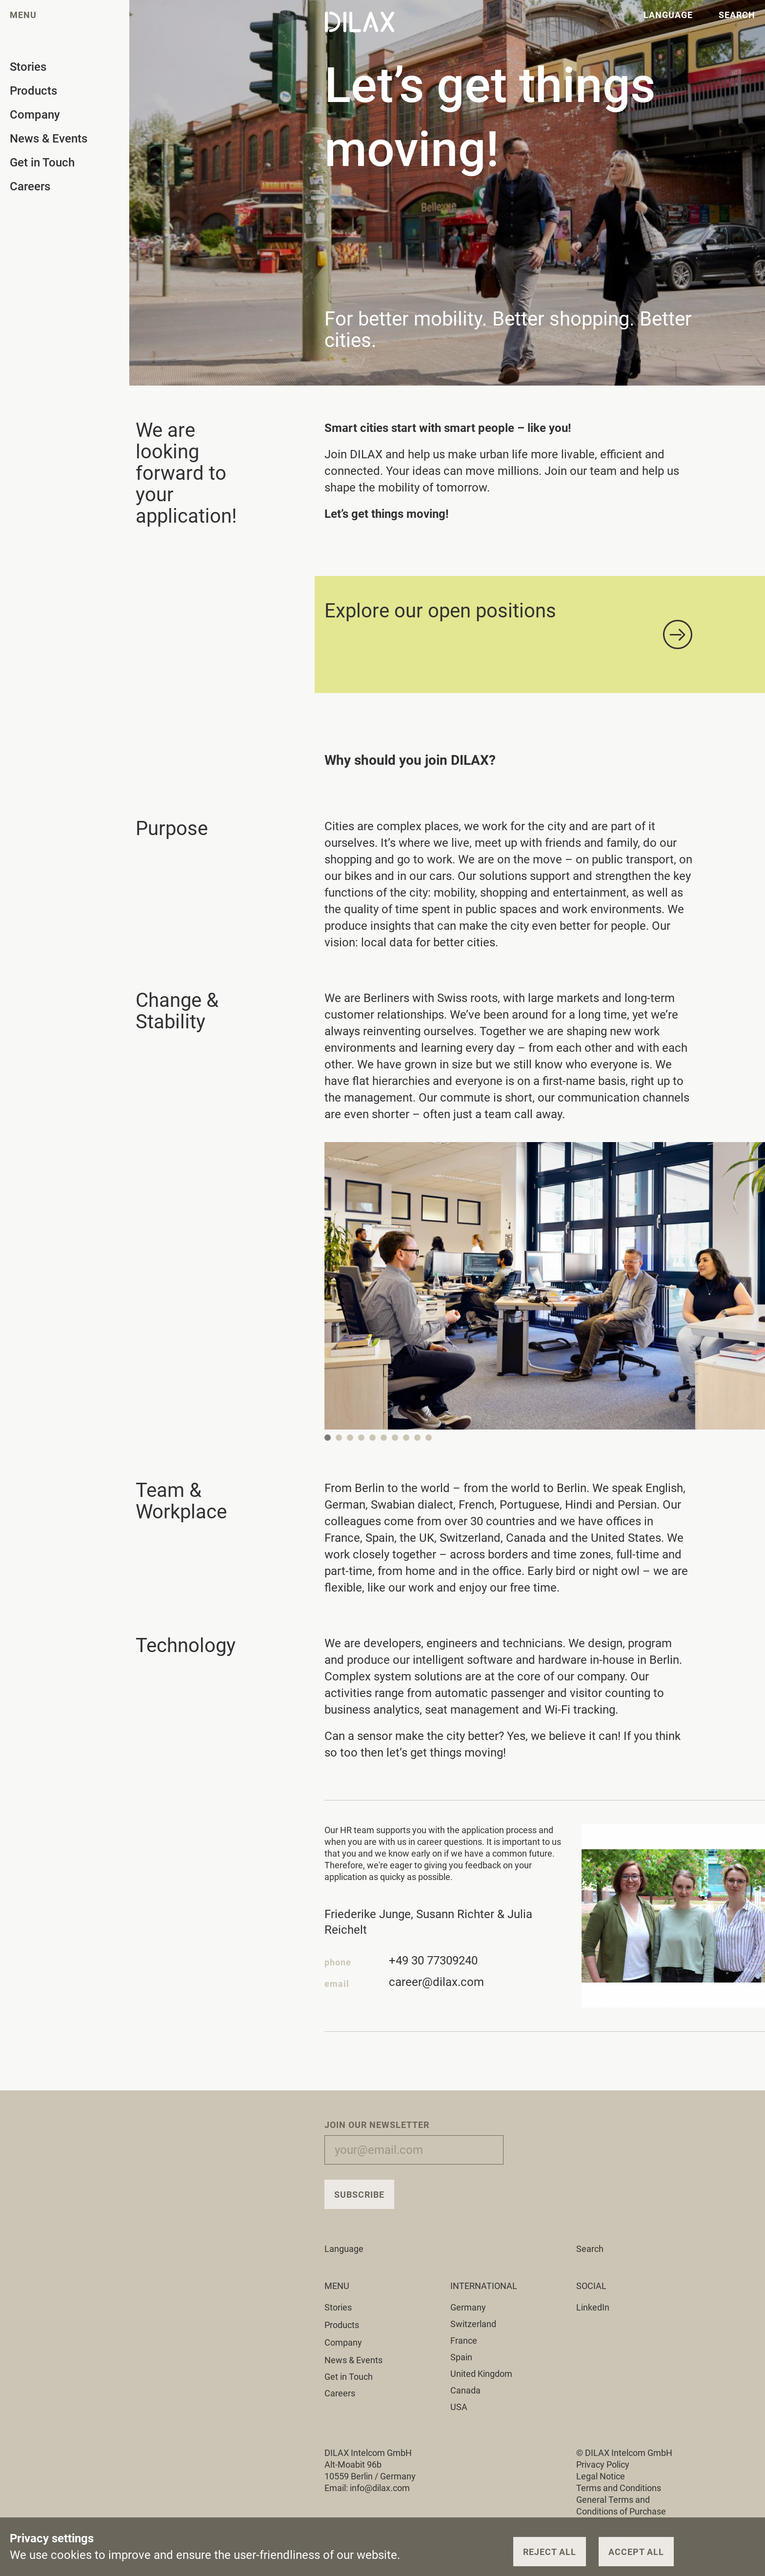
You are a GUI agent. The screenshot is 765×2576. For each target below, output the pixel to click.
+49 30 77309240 (433, 1964)
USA (458, 2407)
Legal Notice (600, 2476)
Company (348, 2342)
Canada (465, 2390)
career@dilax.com (436, 1985)
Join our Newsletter (376, 2125)
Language (349, 2249)
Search (590, 2249)
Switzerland (473, 2324)
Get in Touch (348, 2377)
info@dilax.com (380, 2488)
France (463, 2340)
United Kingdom (481, 2374)
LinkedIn (592, 2307)
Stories (343, 2307)
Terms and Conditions (618, 2488)
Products (347, 2325)
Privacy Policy (602, 2464)
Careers (339, 2393)
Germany (468, 2307)
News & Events (353, 2360)
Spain (461, 2357)
